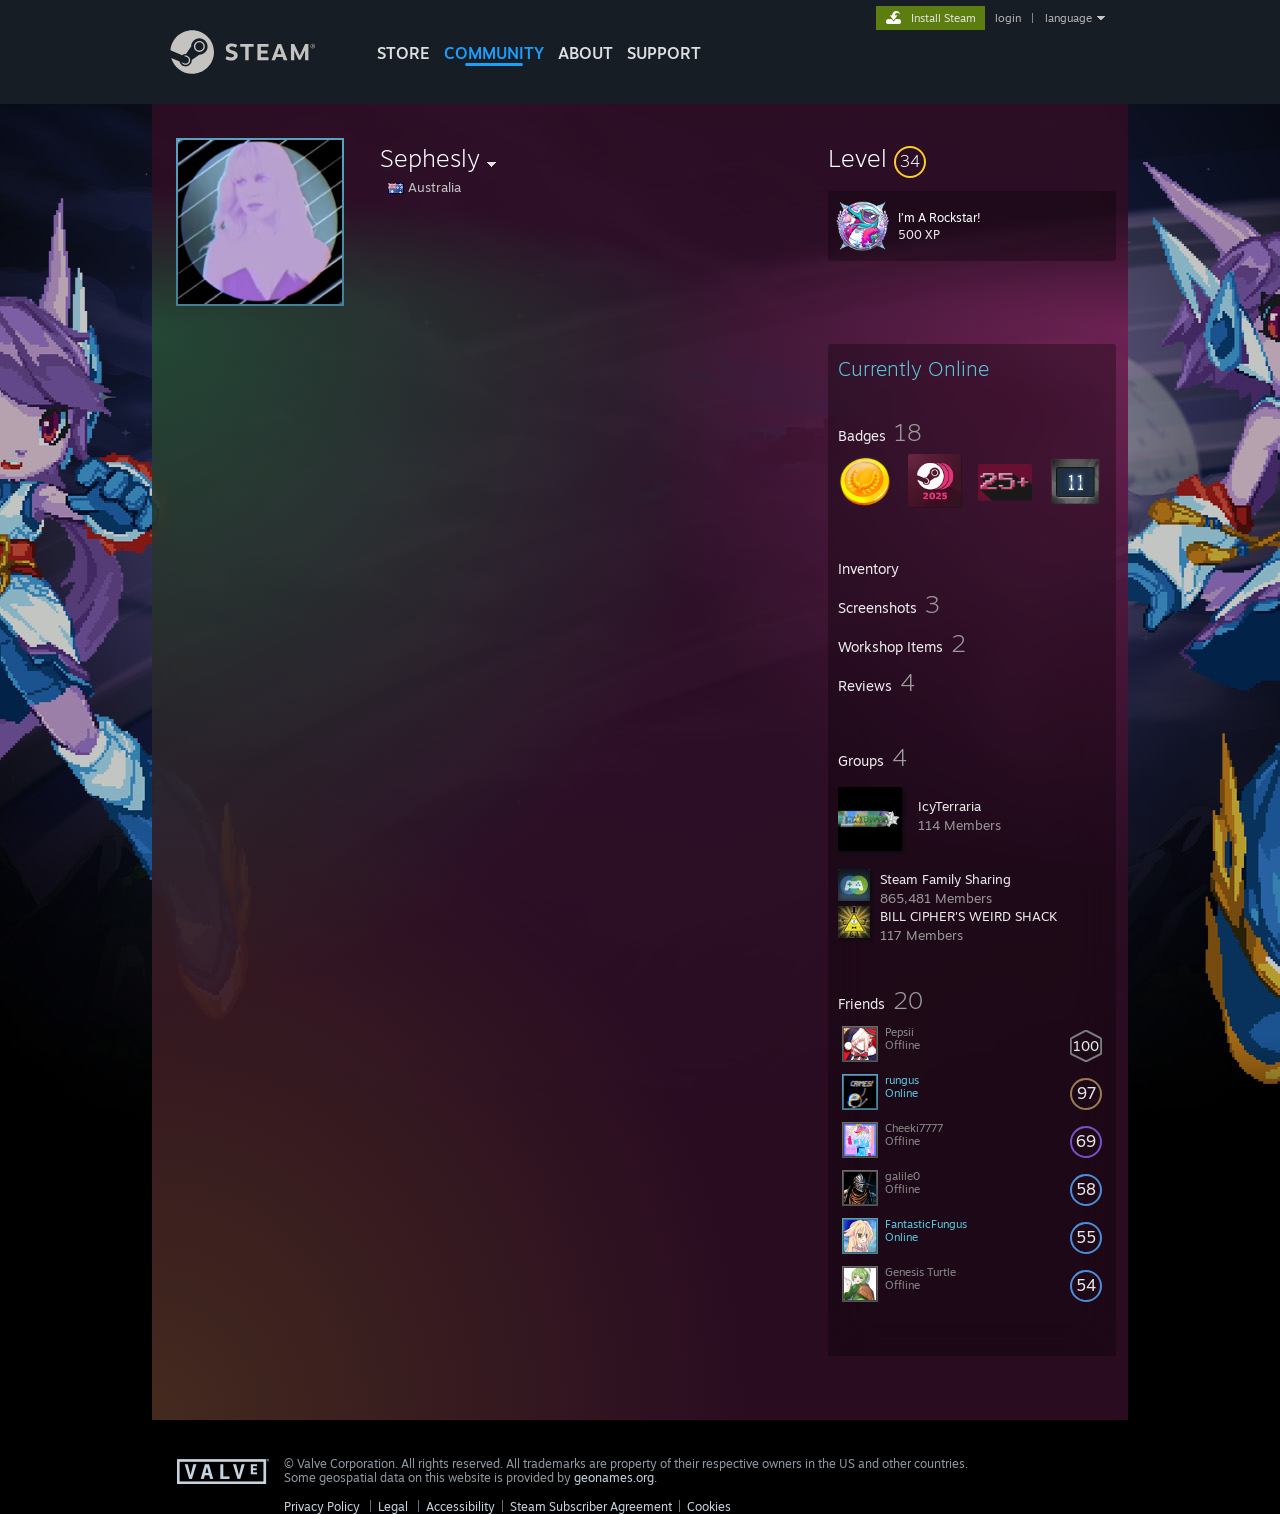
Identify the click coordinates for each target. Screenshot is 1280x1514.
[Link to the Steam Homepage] (258, 68)
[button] (972, 158)
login (1008, 18)
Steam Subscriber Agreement (591, 1506)
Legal (393, 1506)
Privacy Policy (322, 1506)
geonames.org (614, 1477)
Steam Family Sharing (945, 879)
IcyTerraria (949, 806)
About (585, 53)
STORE (403, 53)
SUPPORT (664, 53)
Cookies (709, 1506)
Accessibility (460, 1506)
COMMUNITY (494, 53)
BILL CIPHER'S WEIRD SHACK (968, 916)
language (1068, 18)
